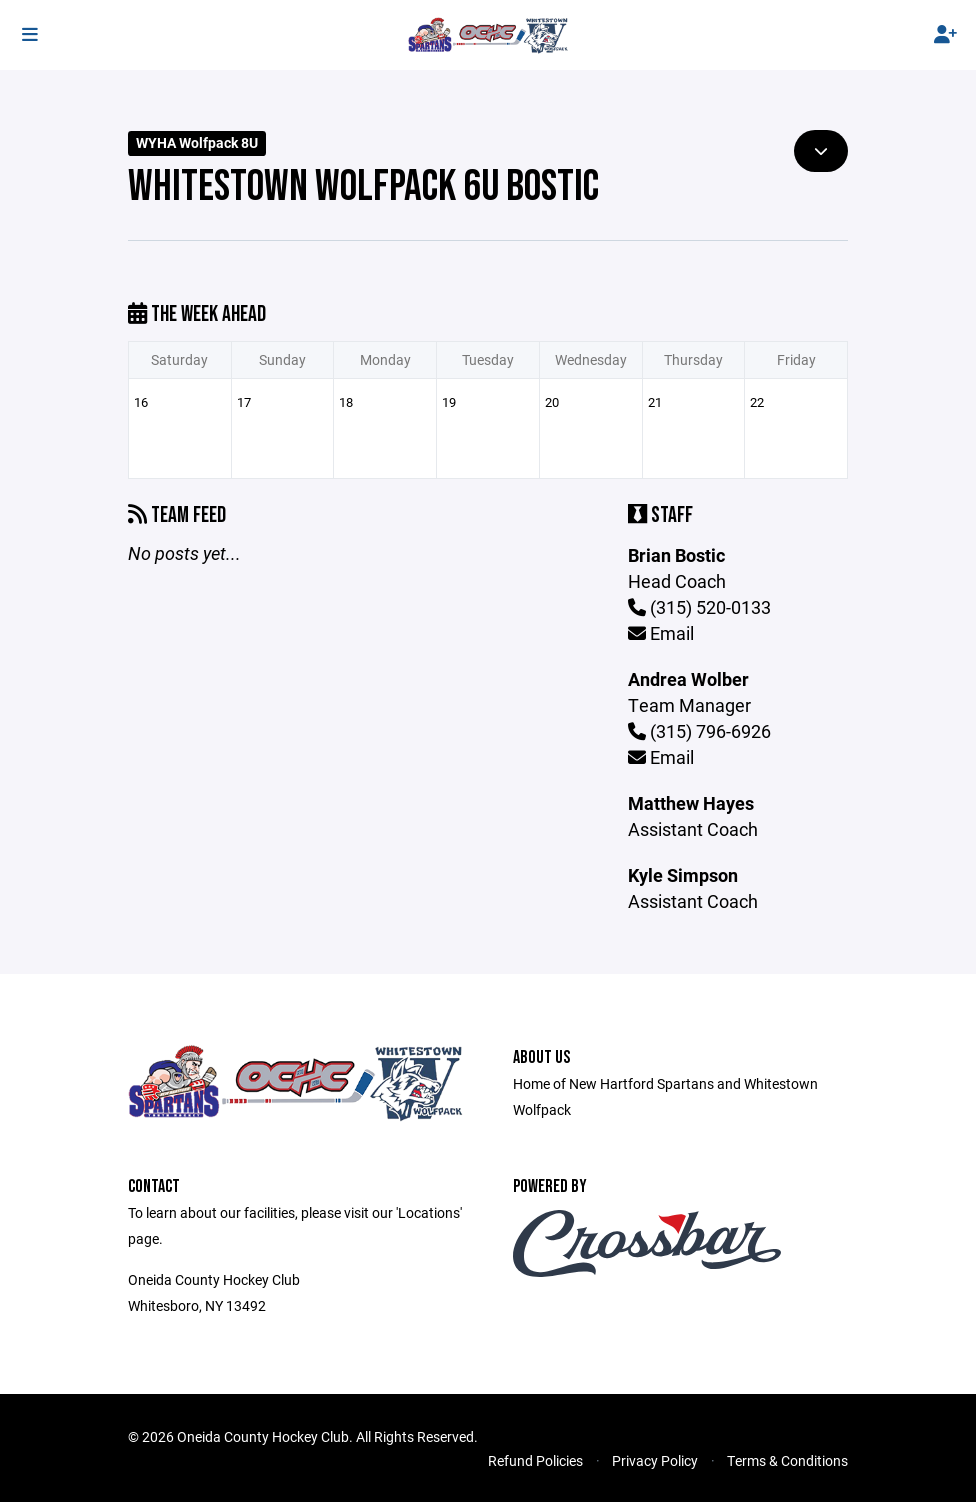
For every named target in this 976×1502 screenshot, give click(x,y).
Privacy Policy (655, 1460)
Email (661, 633)
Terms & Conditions (787, 1460)
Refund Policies (535, 1460)
